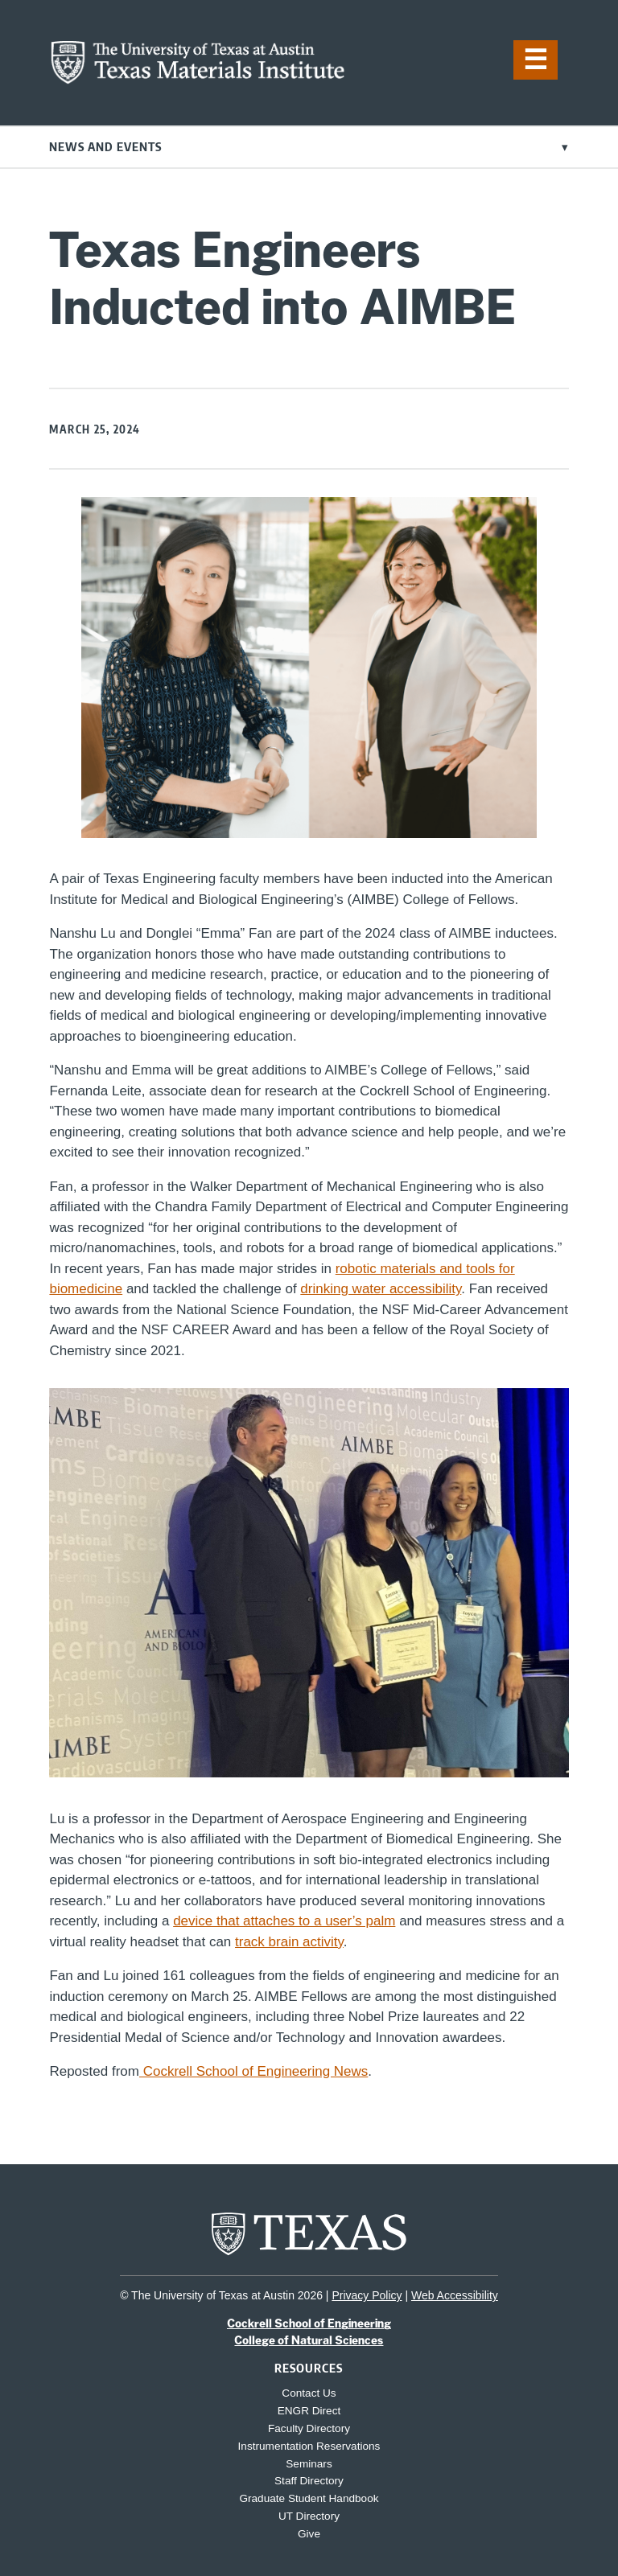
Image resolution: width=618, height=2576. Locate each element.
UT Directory (309, 2516)
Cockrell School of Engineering (309, 2323)
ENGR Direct (309, 2411)
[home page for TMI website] (198, 80)
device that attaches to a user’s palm (284, 1921)
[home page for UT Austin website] (309, 2254)
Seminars (309, 2464)
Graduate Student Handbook (308, 2498)
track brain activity (289, 1941)
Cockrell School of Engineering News (253, 2071)
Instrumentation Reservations (309, 2446)
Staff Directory (309, 2481)
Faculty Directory (309, 2428)
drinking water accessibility (380, 1288)
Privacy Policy (367, 2295)
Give (309, 2534)
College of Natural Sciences (308, 2340)
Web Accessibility (454, 2295)
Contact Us (309, 2393)
